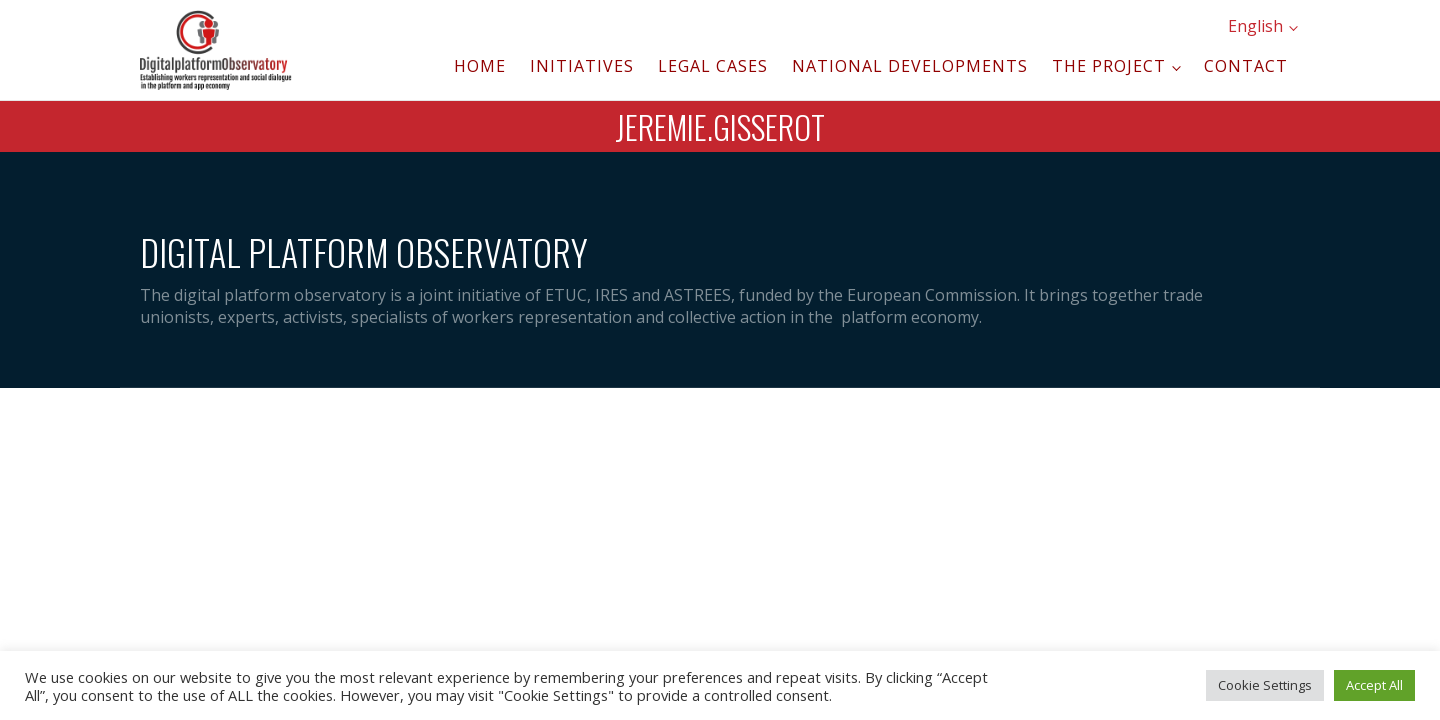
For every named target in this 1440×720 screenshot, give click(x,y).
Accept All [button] (1374, 685)
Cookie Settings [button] (1265, 685)
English (1255, 26)
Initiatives (582, 66)
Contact (1246, 66)
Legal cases (713, 66)
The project (1109, 66)
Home (480, 66)
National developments (910, 66)
